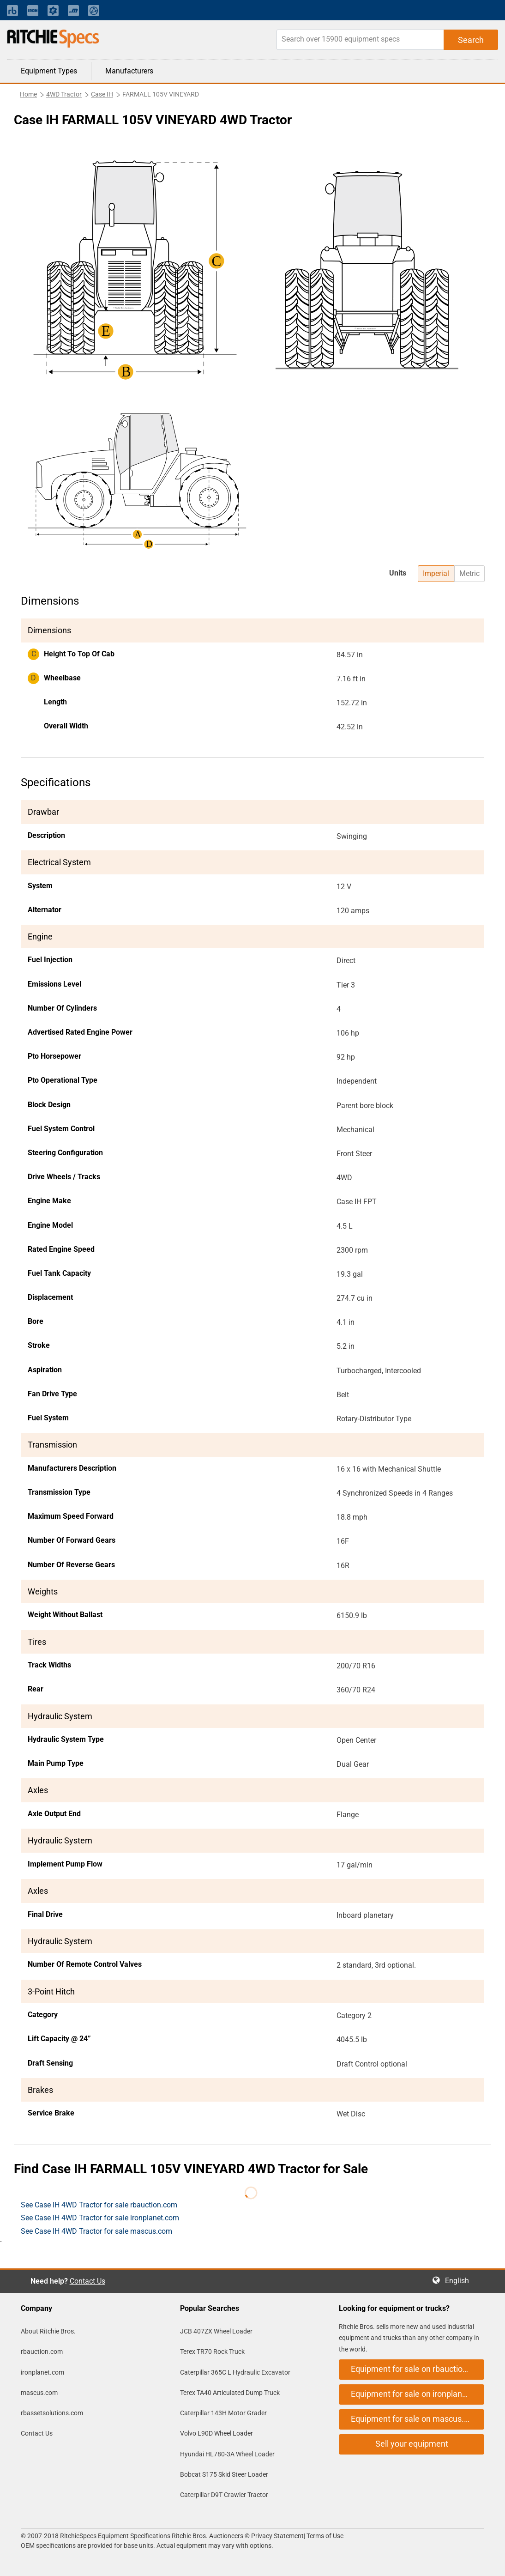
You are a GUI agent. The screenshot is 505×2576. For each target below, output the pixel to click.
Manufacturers (129, 71)
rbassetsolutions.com (52, 2413)
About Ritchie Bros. (48, 2331)
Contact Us (87, 2281)
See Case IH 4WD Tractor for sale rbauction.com (99, 2204)
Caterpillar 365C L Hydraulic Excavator (235, 2372)
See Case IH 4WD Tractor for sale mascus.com (96, 2231)
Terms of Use (324, 2536)
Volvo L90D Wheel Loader (216, 2433)
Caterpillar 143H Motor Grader (223, 2413)
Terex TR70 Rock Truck (212, 2351)
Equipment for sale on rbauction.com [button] (417, 2369)
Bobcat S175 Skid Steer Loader (224, 2474)
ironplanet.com (42, 2372)
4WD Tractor (64, 94)
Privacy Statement (277, 2536)
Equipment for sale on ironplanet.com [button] (417, 2394)
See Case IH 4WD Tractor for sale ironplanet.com (100, 2217)
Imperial (436, 573)
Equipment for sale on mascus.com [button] (415, 2419)
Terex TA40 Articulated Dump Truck (230, 2392)
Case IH (102, 94)
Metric (469, 573)
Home (28, 94)
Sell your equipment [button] (411, 2444)
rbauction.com (42, 2351)
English (460, 2280)
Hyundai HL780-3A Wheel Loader (227, 2454)
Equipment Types (49, 71)
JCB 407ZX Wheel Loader (216, 2331)
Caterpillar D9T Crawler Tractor (224, 2494)
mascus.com (39, 2392)
